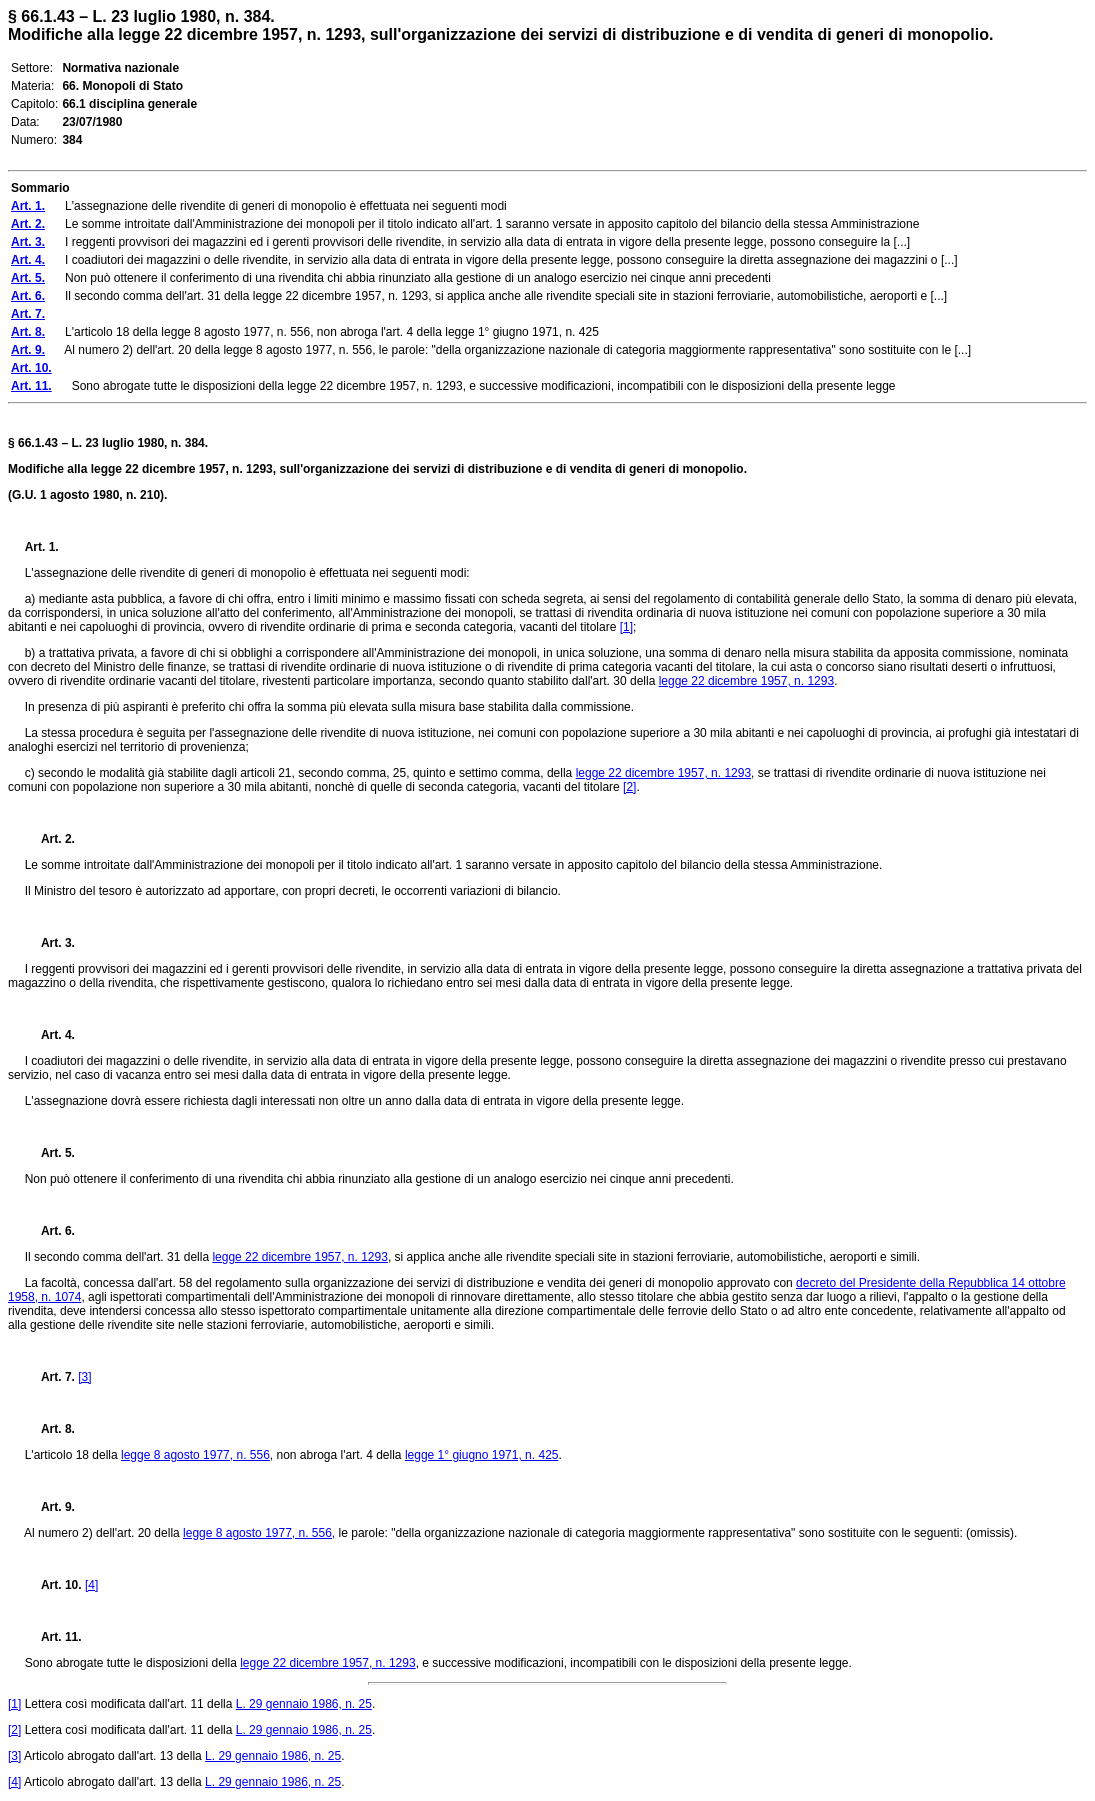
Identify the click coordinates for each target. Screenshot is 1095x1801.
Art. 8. (50, 1429)
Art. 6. (50, 1231)
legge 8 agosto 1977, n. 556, (259, 1533)
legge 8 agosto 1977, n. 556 (195, 1455)
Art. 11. (53, 1637)
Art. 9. (50, 1507)
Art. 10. (53, 1585)
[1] (626, 627)
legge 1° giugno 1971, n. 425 (482, 1455)
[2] (629, 787)
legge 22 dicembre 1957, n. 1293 (746, 681)
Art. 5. (50, 1153)
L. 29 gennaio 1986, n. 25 (304, 1704)
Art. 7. (50, 1377)
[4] (91, 1585)
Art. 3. (50, 943)
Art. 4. (50, 1035)
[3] (84, 1377)
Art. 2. (50, 839)
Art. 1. (42, 547)
